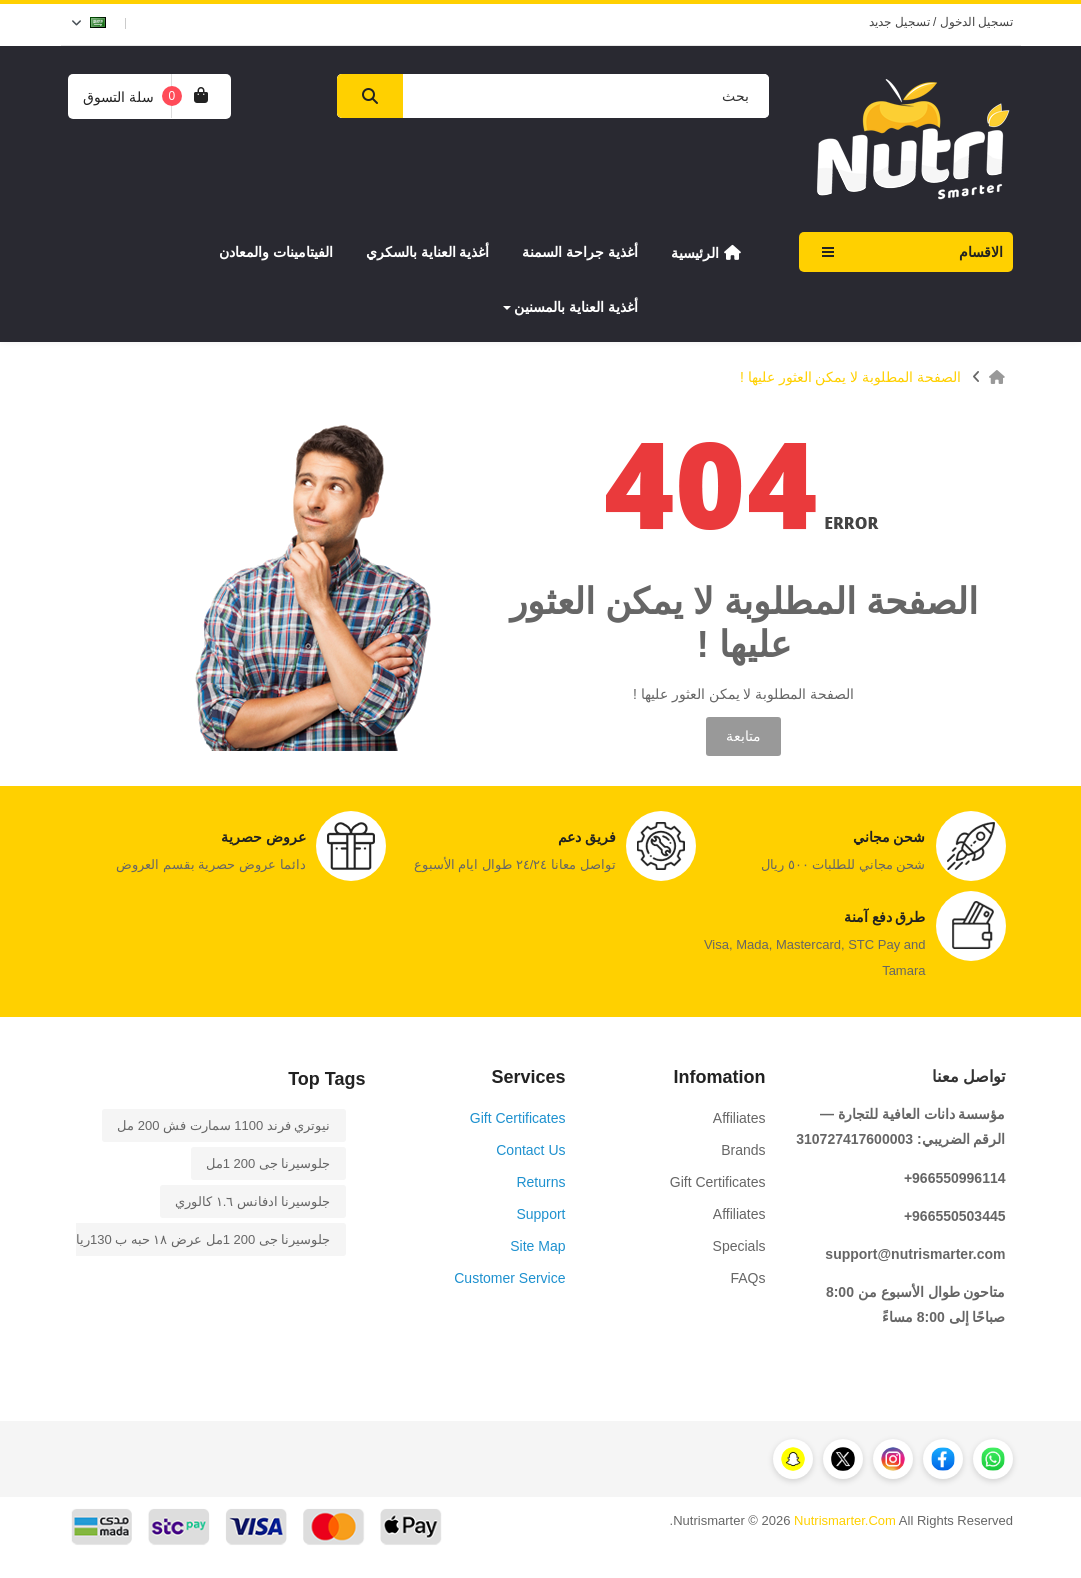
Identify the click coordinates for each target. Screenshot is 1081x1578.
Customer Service (509, 1278)
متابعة (743, 736)
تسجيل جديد (899, 22)
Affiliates (739, 1118)
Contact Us (530, 1150)
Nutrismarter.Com (845, 1520)
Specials (739, 1246)
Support (540, 1214)
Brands (743, 1150)
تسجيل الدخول (976, 22)
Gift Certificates (718, 1182)
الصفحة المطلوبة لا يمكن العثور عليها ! (850, 377)
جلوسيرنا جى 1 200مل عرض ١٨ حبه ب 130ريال (199, 1239)
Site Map (537, 1246)
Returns (540, 1182)
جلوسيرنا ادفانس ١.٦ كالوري (252, 1201)
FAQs (747, 1278)
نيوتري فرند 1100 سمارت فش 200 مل (223, 1125)
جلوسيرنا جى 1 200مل (268, 1163)
